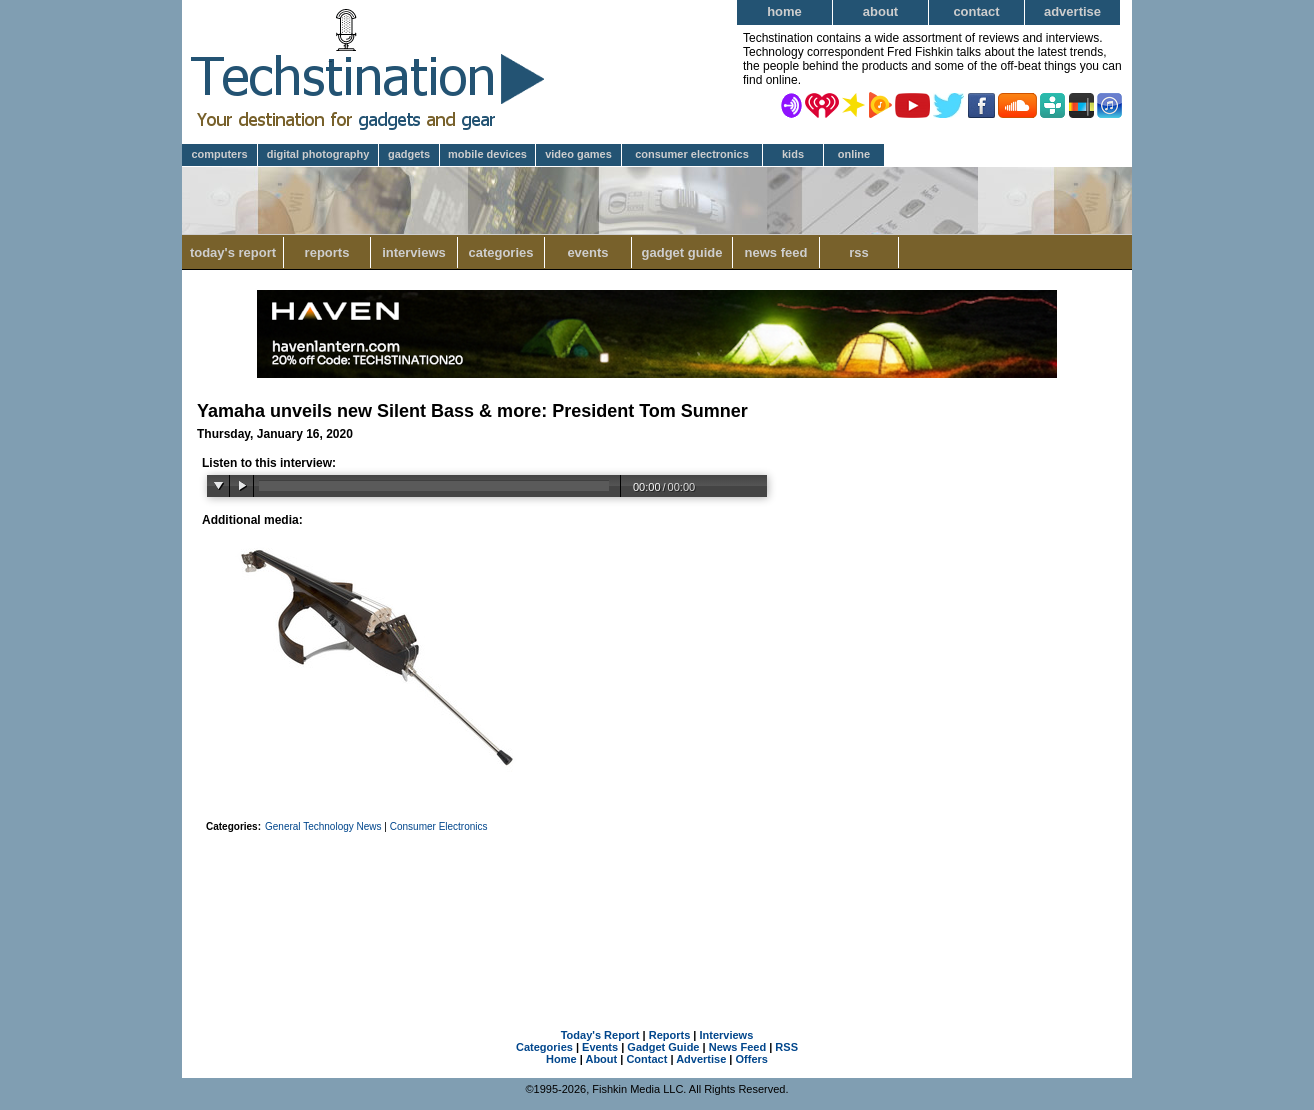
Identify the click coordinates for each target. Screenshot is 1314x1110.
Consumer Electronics (692, 154)
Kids (793, 154)
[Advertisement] (657, 905)
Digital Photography (318, 154)
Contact (976, 11)
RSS (859, 252)
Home (784, 11)
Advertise (1072, 11)
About (880, 11)
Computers (219, 154)
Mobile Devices (487, 154)
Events (587, 252)
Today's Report (233, 252)
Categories (500, 252)
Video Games (578, 154)
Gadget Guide (682, 252)
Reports (327, 252)
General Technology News (324, 826)
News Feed (776, 252)
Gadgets (409, 154)
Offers (752, 1059)
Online (854, 154)
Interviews (414, 252)
